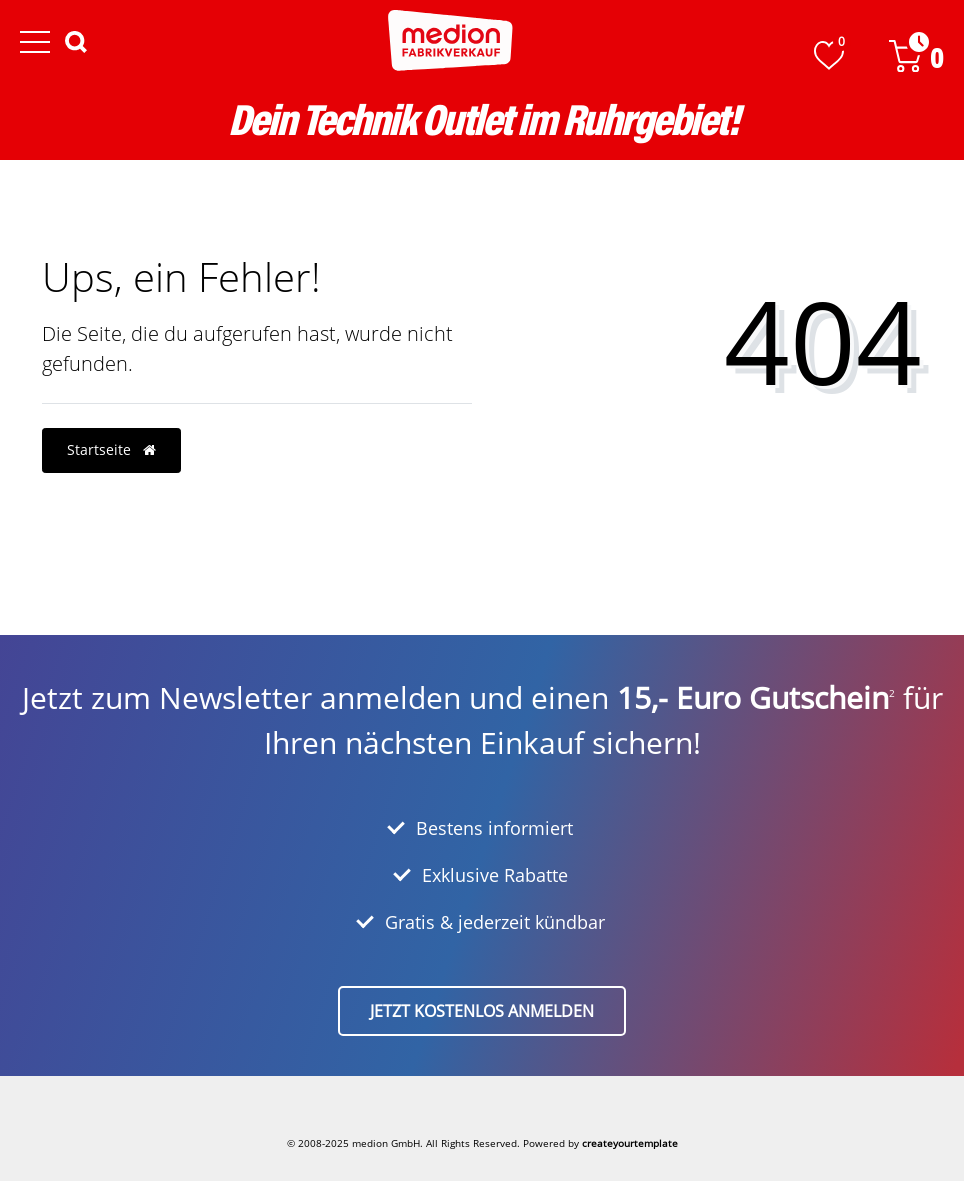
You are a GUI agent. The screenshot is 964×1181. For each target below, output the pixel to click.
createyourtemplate (630, 1143)
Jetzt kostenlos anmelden (482, 1011)
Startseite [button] (111, 449)
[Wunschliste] (829, 55)
